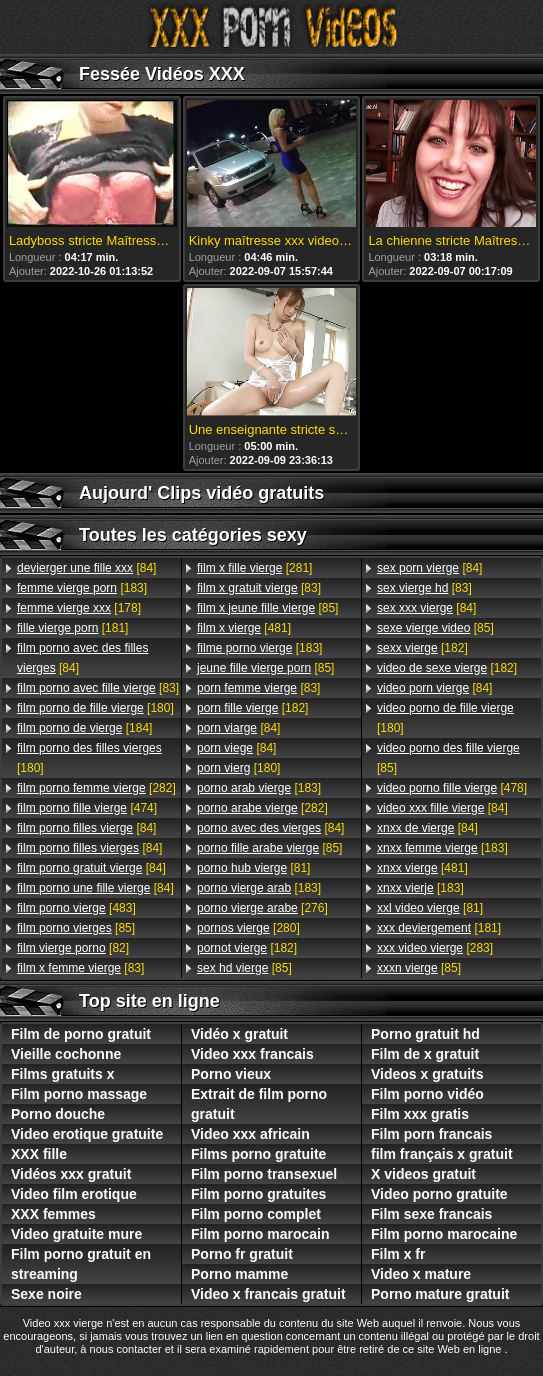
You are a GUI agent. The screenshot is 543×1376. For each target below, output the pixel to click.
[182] (252, 708)
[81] (253, 868)
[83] (98, 688)
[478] (452, 788)
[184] (84, 728)
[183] (82, 588)
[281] (254, 568)
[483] (76, 908)
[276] (262, 908)
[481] (244, 628)
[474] (87, 808)
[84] (86, 568)
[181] (72, 628)
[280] (248, 928)
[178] (79, 608)
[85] (76, 928)
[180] (95, 708)
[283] (435, 948)
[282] (96, 788)
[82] (73, 948)
